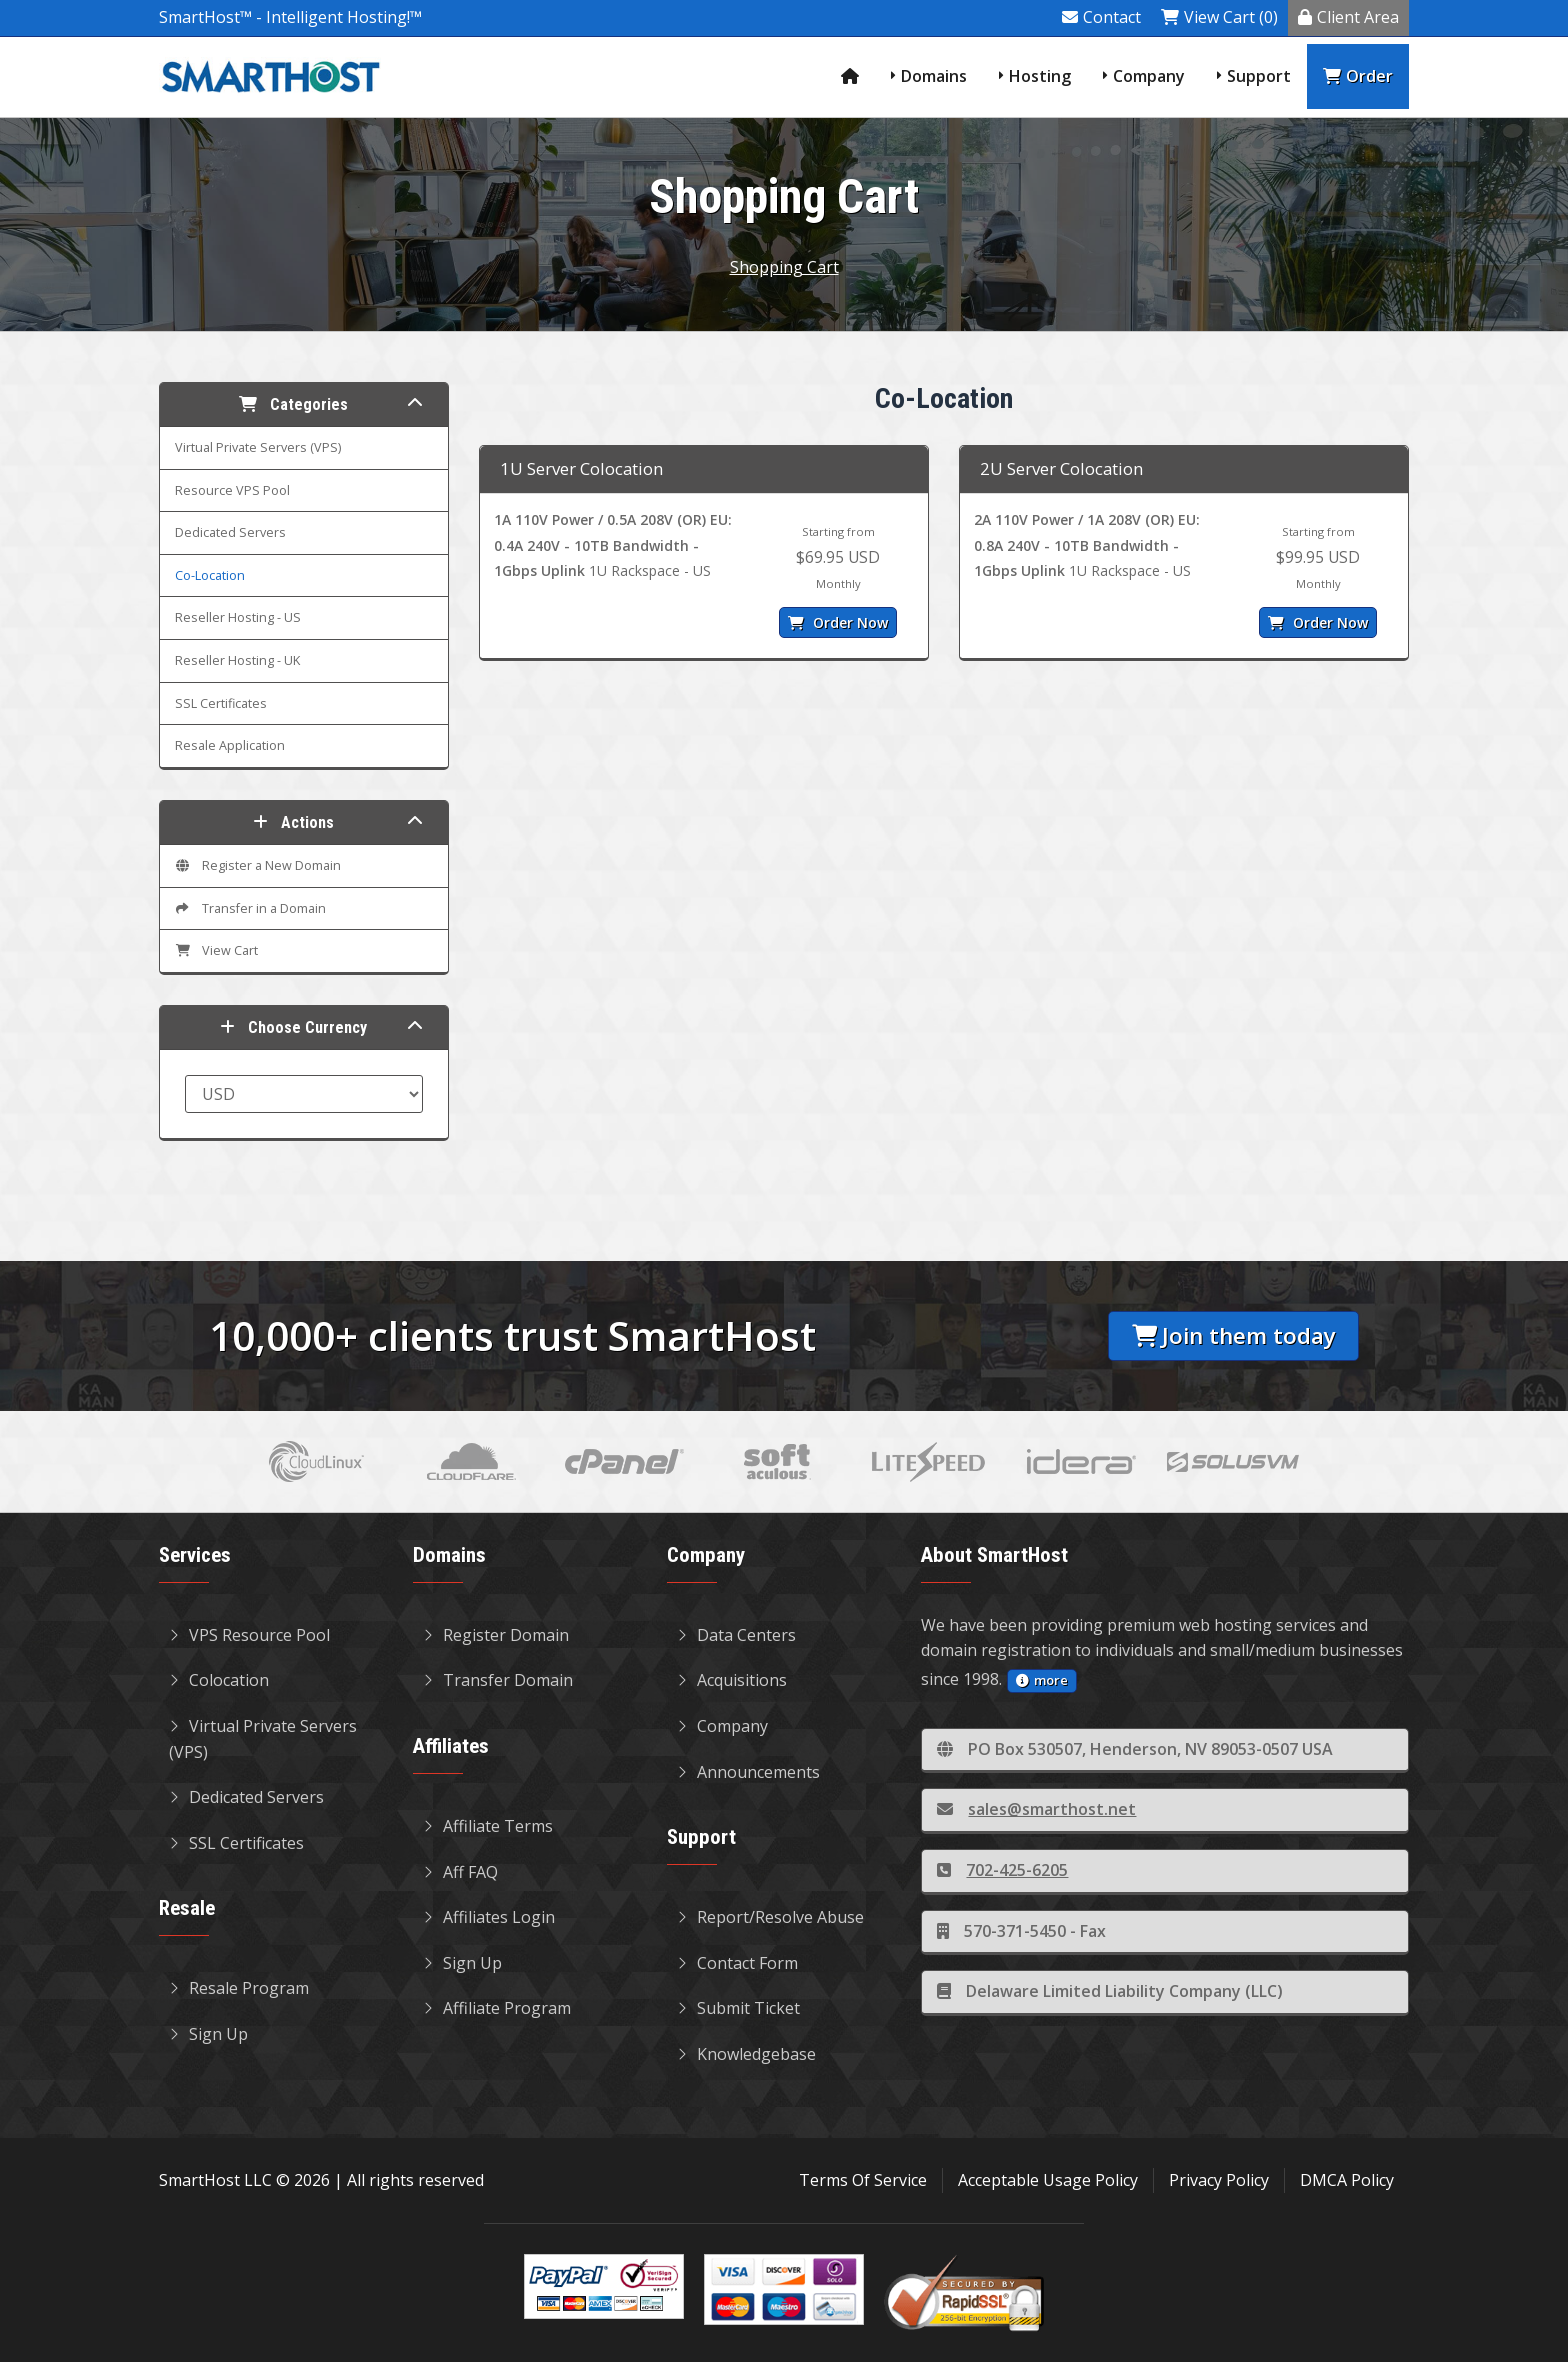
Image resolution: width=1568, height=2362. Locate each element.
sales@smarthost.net (1036, 1809)
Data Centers (736, 1635)
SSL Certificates (221, 703)
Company (1149, 76)
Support (1259, 76)
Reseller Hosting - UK (237, 660)
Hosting (1040, 76)
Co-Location (210, 575)
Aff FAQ (460, 1872)
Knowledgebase (746, 2054)
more (1042, 1680)
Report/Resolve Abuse (770, 1917)
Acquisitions (732, 1680)
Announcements (748, 1772)
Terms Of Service (863, 2180)
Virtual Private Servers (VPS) (258, 447)
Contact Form (737, 1963)
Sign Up (208, 2034)
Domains (934, 76)
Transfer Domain (498, 1680)
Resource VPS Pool (232, 490)
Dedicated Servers (230, 532)
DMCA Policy (1347, 2180)
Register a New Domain (258, 865)
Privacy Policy (1219, 2180)
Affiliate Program (497, 2008)
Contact (1101, 17)
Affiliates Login (489, 1917)
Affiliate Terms (488, 1826)
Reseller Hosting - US (238, 617)
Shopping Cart (784, 267)
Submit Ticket (738, 2008)
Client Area (1348, 17)
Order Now (838, 622)
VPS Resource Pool (249, 1635)
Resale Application (230, 745)
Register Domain (496, 1635)
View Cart (216, 950)
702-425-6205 (1002, 1870)
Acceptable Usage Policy (1048, 2180)
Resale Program (239, 1988)
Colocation (219, 1680)
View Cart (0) (1219, 17)
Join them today (1234, 1335)
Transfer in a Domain (250, 908)
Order (1358, 76)
